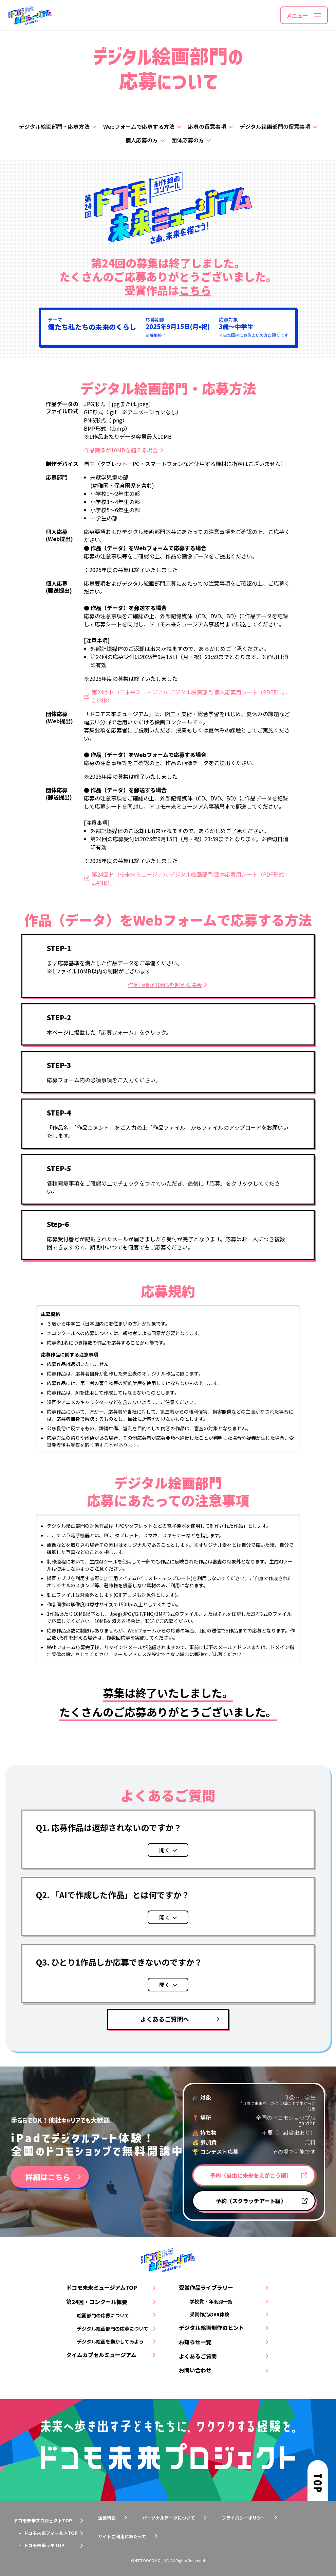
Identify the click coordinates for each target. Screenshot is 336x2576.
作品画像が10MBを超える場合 (121, 450)
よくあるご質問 (198, 2356)
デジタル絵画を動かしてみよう (110, 2341)
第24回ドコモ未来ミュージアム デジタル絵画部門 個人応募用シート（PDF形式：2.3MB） (191, 696)
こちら (195, 290)
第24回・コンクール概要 (96, 2302)
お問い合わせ (195, 2370)
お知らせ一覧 (195, 2342)
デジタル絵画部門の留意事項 (275, 126)
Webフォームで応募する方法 (138, 126)
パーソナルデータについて (168, 2517)
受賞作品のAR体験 (209, 2314)
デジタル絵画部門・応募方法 (54, 126)
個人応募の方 (141, 140)
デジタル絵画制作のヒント (211, 2327)
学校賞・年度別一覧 (211, 2301)
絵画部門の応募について (103, 2315)
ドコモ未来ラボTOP (44, 2545)
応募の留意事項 (207, 126)
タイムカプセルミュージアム (101, 2355)
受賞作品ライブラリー (206, 2287)
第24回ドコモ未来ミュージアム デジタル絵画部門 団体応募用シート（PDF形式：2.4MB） (191, 878)
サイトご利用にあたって (122, 2536)
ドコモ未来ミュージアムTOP (101, 2287)
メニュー (297, 15)
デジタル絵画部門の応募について (112, 2328)
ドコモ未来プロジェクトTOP (43, 2520)
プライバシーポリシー (244, 2517)
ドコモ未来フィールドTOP (51, 2533)
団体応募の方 (187, 140)
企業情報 (107, 2517)
